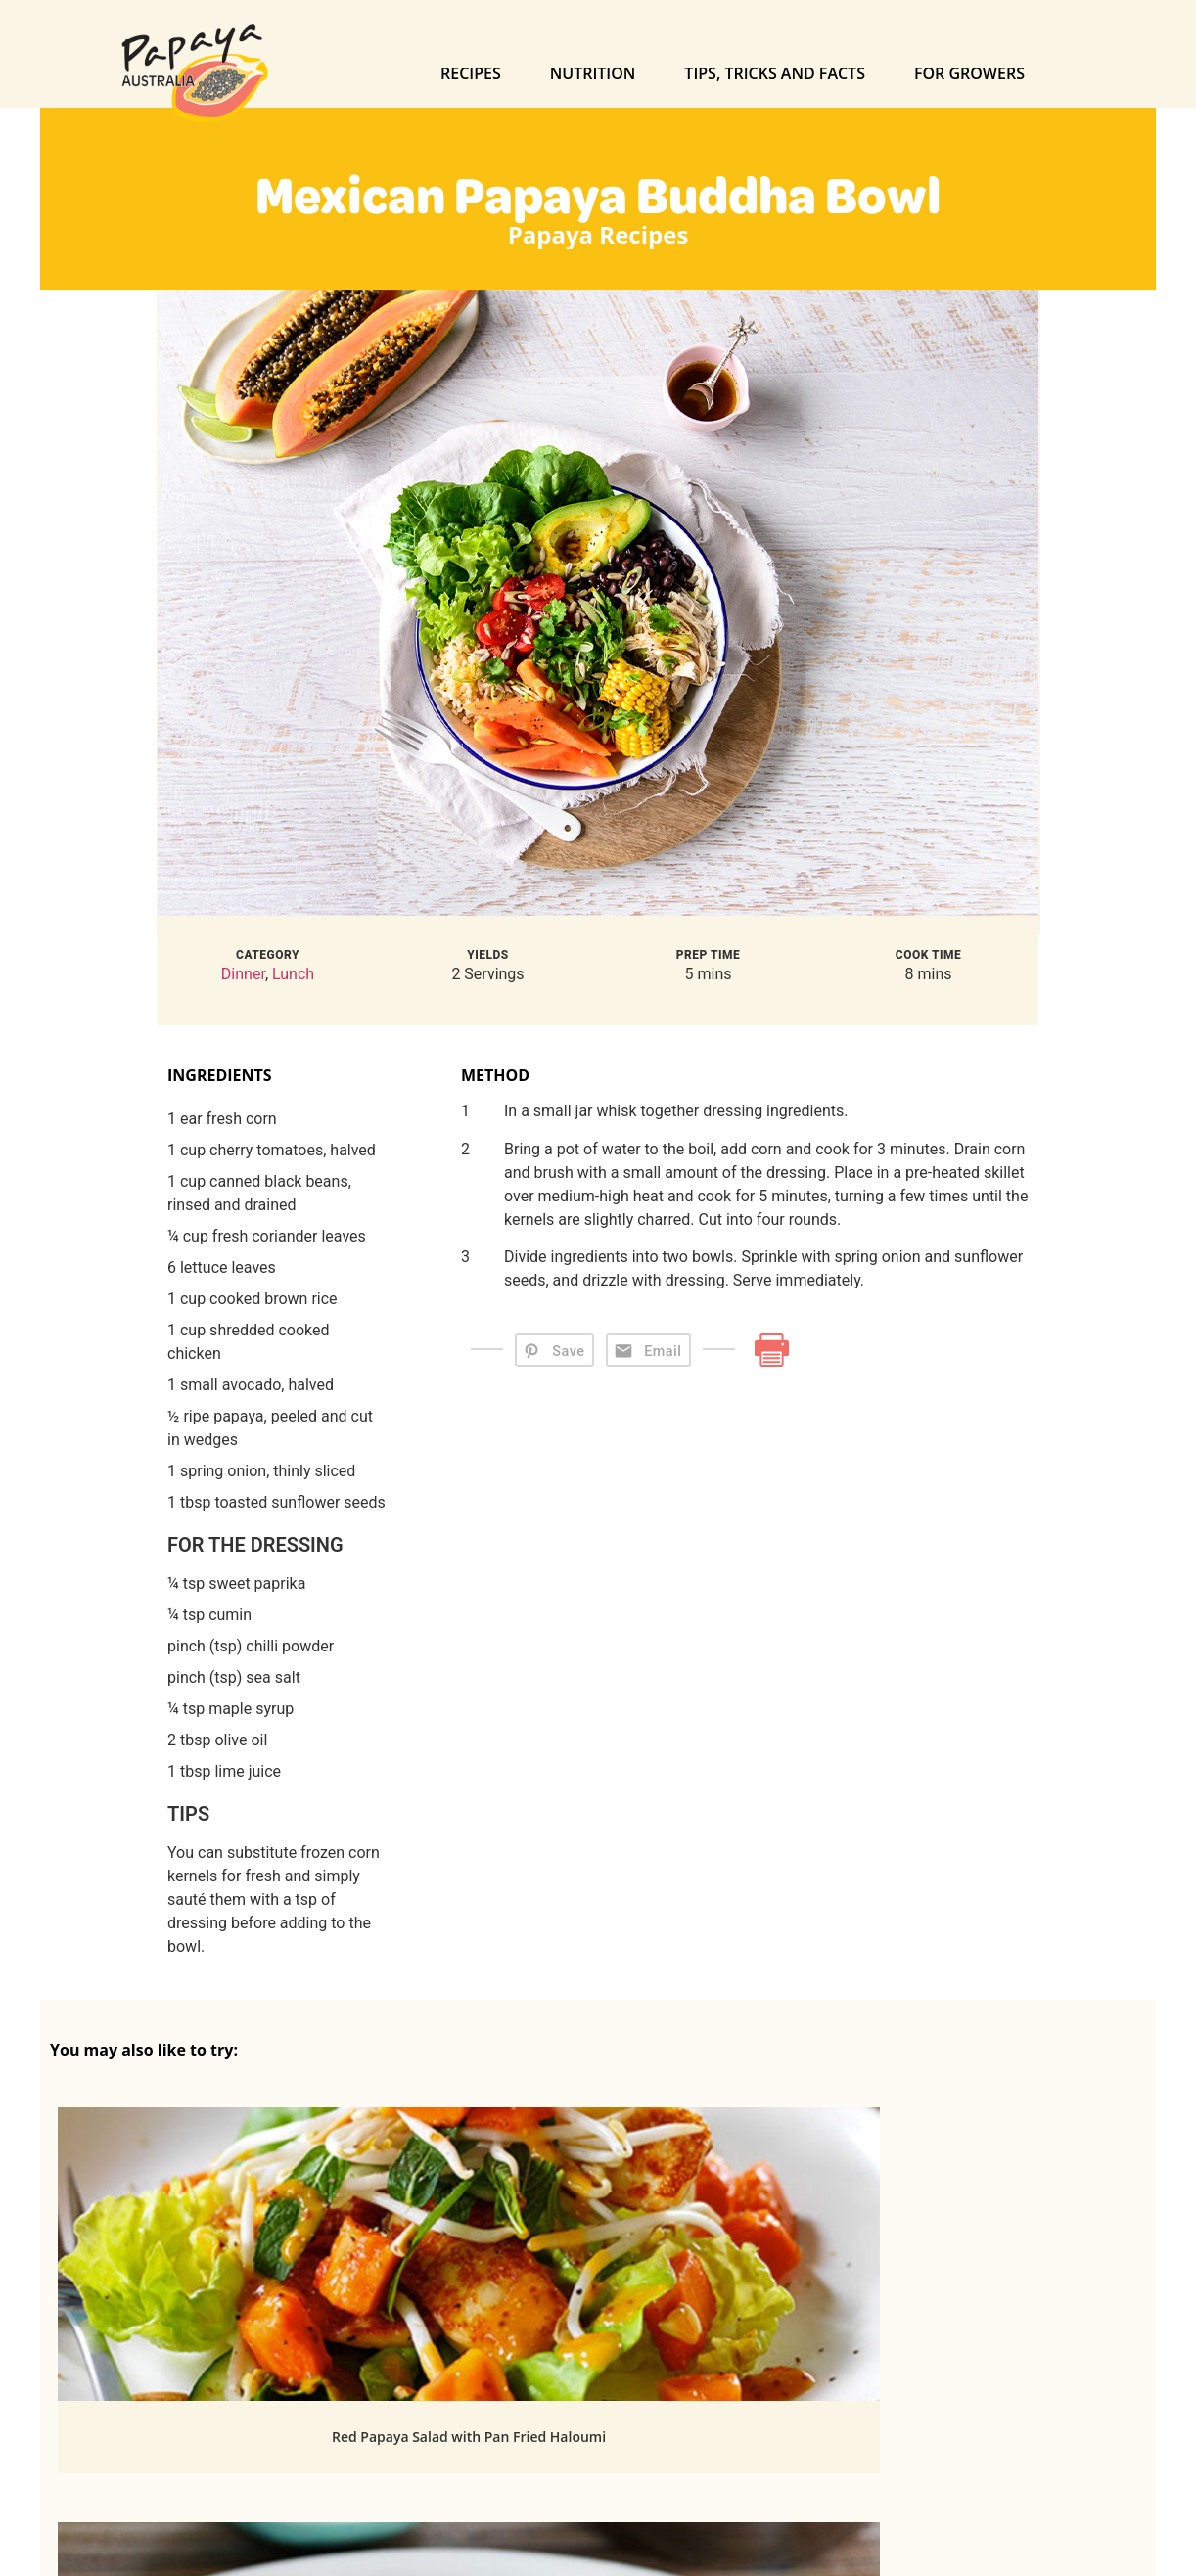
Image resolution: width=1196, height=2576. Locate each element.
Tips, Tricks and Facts (774, 73)
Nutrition (593, 73)
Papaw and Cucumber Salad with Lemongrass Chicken (597, 2449)
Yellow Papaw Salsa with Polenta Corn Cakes (974, 2436)
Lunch (293, 974)
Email (662, 1351)
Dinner (243, 974)
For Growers (969, 73)
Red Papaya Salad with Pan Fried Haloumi (221, 2436)
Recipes (470, 73)
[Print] (772, 1349)
